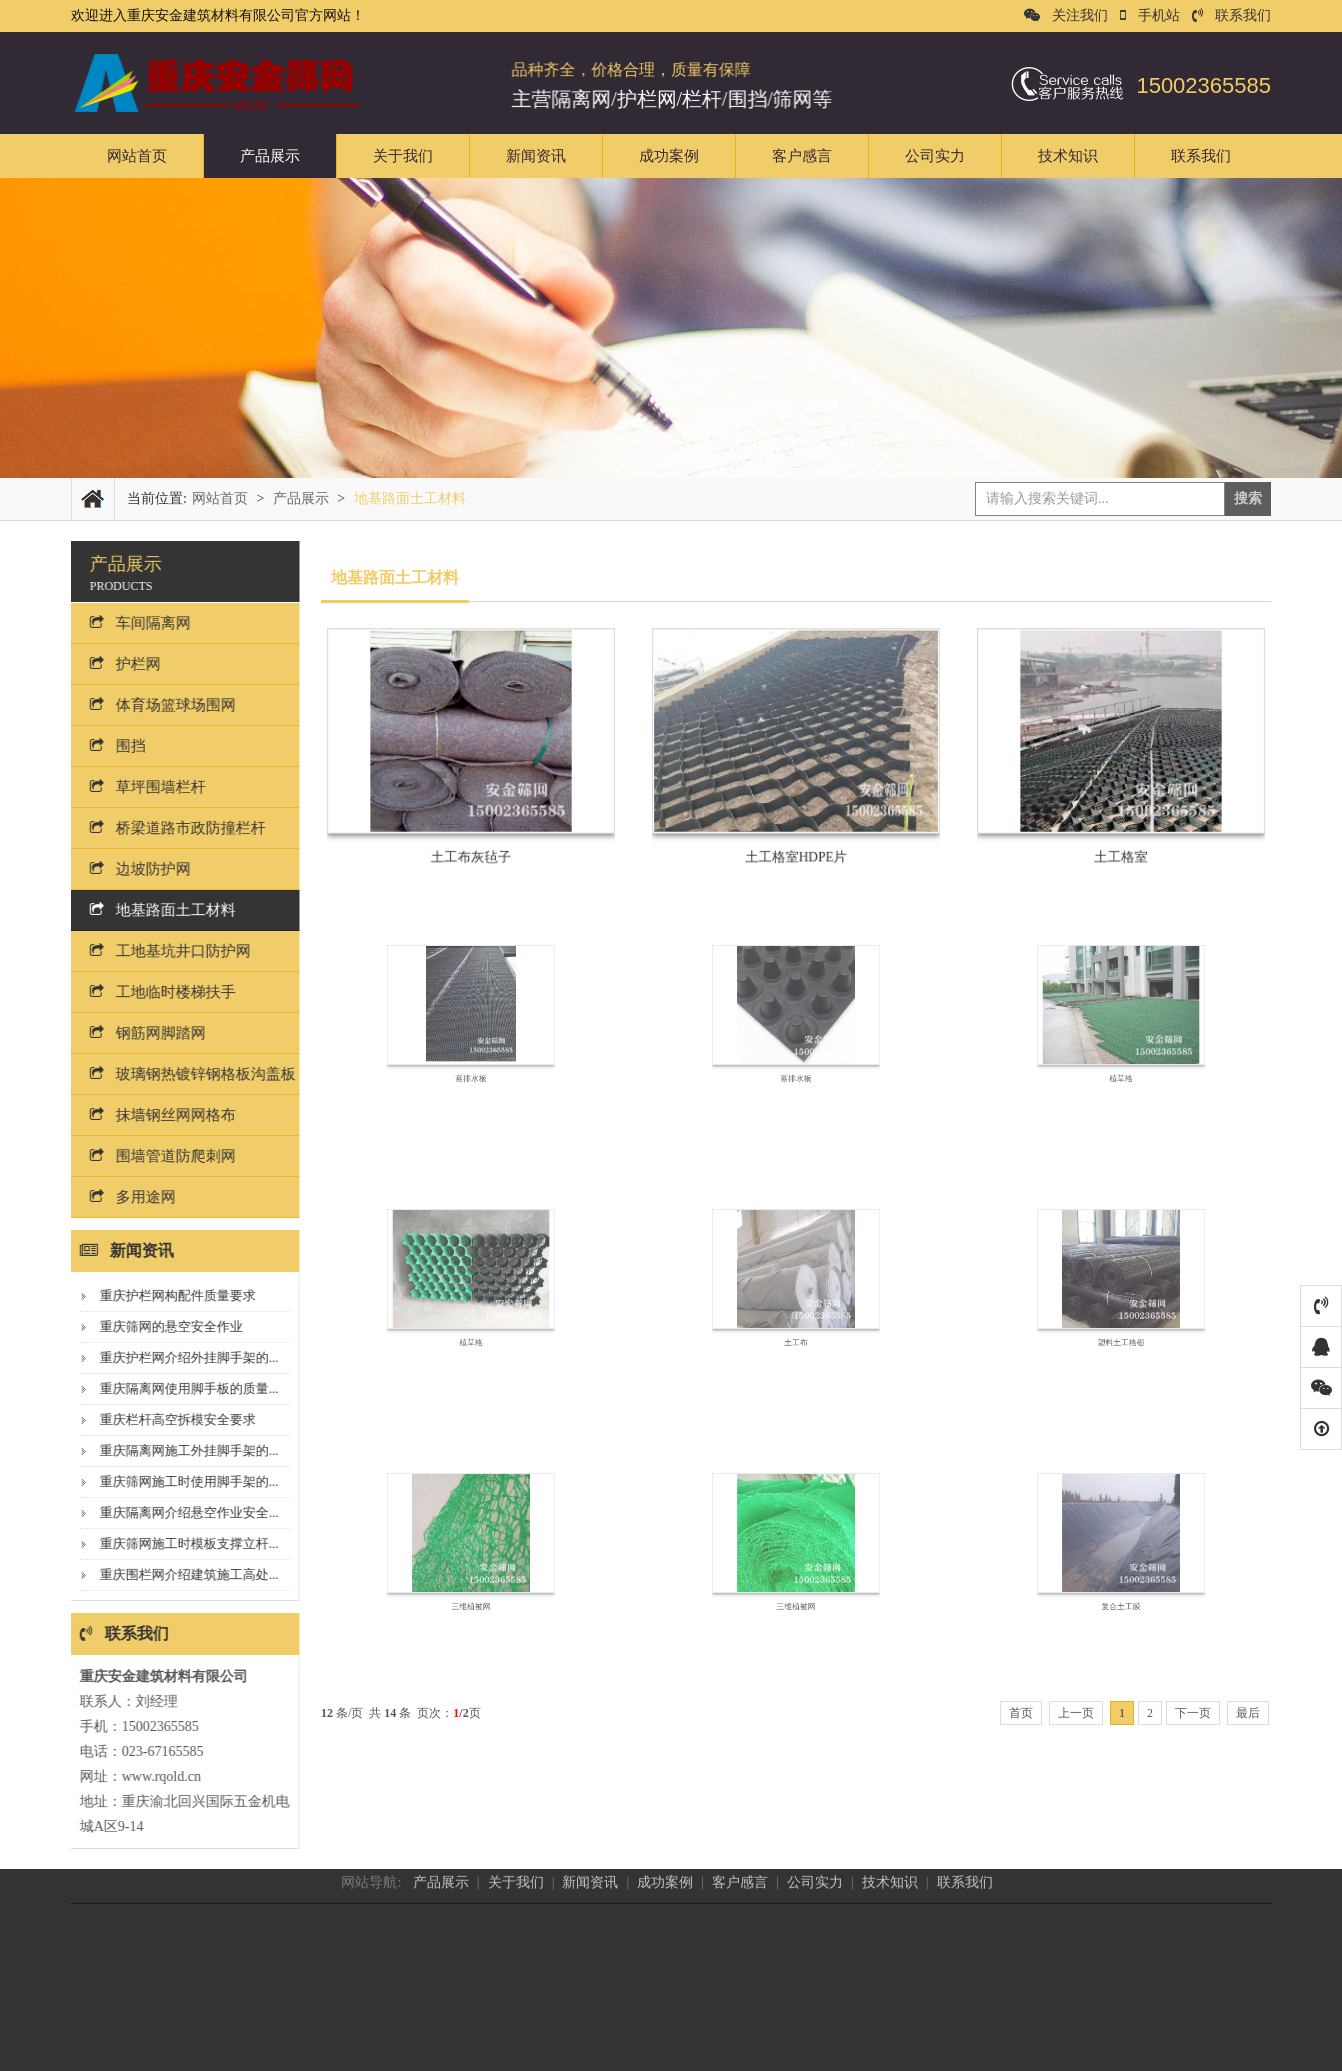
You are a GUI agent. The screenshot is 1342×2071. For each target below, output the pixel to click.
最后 (1248, 1713)
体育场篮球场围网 (152, 705)
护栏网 (114, 664)
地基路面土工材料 (152, 910)
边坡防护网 (129, 869)
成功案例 (669, 156)
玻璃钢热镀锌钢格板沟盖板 (182, 1074)
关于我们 (403, 156)
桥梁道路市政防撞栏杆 (167, 828)
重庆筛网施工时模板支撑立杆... (178, 1543)
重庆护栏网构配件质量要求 (167, 1295)
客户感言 (802, 156)
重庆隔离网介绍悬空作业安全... (178, 1512)
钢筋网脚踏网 (137, 1033)
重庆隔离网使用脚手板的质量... (178, 1388)
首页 (1021, 1713)
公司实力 (935, 156)
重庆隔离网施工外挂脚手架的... (178, 1450)
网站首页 (137, 156)
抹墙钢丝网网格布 (152, 1115)
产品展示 (270, 156)
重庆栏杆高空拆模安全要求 (167, 1419)
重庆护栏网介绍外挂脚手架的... (178, 1357)
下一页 (1193, 1713)
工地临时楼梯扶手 (152, 992)
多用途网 (122, 1197)
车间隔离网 (129, 623)
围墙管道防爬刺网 (152, 1156)
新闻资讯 (536, 156)
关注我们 (1066, 15)
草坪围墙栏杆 (137, 787)
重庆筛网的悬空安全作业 (160, 1326)
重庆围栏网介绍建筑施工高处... (178, 1574)
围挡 (107, 746)
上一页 (1076, 1713)
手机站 (1150, 15)
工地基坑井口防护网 (159, 951)
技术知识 (1068, 156)
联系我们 (1231, 15)
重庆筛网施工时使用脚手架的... (178, 1481)
